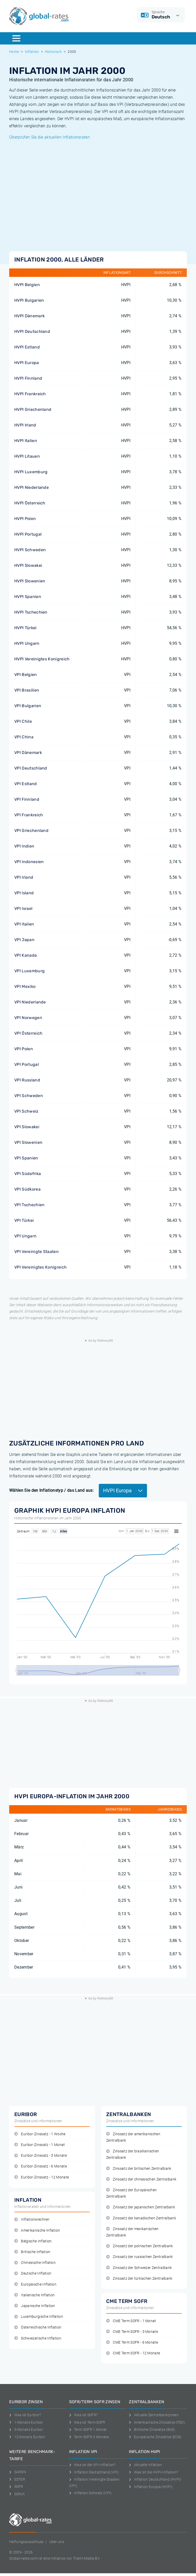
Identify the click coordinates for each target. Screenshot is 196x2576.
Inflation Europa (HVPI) (151, 2487)
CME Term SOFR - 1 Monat (131, 2321)
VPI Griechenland (31, 830)
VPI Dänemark (28, 752)
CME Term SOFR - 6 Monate (132, 2342)
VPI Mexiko (24, 986)
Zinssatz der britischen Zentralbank (139, 2168)
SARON (17, 2472)
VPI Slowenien (28, 1142)
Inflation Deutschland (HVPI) (155, 2479)
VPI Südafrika (27, 1173)
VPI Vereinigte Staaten (36, 1251)
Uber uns (56, 2542)
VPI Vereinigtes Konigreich (40, 1267)
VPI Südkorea (27, 1189)
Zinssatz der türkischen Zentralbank (139, 2278)
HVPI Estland (27, 347)
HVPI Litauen (27, 456)
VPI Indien (24, 846)
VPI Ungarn (25, 1236)
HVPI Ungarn (27, 643)
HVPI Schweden (30, 549)
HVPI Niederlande (31, 487)
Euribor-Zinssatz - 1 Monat (39, 2145)
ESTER (17, 2479)
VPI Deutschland (30, 768)
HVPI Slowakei (28, 565)
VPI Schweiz (26, 1111)
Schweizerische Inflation (37, 2338)
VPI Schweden (28, 1095)
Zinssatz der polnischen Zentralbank (139, 2246)
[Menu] (16, 38)
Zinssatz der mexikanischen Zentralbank (132, 2232)
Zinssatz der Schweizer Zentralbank (139, 2268)
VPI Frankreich (28, 814)
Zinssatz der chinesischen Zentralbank (141, 2179)
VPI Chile (23, 721)
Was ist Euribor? (25, 2415)
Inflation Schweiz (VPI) (90, 2493)
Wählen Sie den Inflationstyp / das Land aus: (51, 1490)
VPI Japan (24, 939)
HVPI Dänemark (29, 315)
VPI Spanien (26, 1158)
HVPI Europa (26, 362)
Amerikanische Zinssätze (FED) (157, 2422)
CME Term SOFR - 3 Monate (132, 2332)
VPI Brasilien (26, 690)
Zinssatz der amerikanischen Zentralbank (133, 2137)
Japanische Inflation (34, 2306)
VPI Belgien (25, 674)
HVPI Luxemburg (30, 471)
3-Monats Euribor (26, 2429)
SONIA (17, 2494)
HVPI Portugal (28, 534)
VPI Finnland (26, 799)
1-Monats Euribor (26, 2422)
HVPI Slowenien (29, 581)
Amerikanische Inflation (37, 2230)
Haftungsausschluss (26, 2542)
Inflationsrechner (32, 2219)
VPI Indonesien (29, 861)
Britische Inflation (32, 2252)
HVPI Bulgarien (29, 300)
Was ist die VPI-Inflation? (92, 2465)
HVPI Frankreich (30, 393)
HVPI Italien (25, 440)
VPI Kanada (25, 955)
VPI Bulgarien (27, 705)
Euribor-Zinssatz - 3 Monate (40, 2155)
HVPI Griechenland (32, 409)
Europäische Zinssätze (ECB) (155, 2437)
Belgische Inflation (33, 2241)
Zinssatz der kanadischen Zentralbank (141, 2218)
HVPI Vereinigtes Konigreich (42, 659)
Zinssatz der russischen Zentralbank (139, 2257)
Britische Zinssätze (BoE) (152, 2429)
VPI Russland (27, 1080)
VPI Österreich (28, 1033)
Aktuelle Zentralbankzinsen (154, 2415)
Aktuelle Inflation (145, 2465)
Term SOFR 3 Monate (89, 2437)
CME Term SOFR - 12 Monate (133, 2353)
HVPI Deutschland (32, 331)
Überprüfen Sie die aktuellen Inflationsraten (49, 137)
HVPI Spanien (27, 596)
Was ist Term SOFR (87, 2422)
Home (14, 52)
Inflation (32, 52)
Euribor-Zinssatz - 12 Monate (41, 2177)
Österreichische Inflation (37, 2327)
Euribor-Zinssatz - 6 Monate (40, 2166)
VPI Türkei (24, 1220)
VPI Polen (23, 1048)
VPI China (23, 737)
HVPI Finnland (28, 378)
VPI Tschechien (29, 1204)
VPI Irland (23, 877)
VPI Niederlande (30, 1002)
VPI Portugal (26, 1064)
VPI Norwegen (28, 1017)
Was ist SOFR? (83, 2415)
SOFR (16, 2486)
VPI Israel (23, 908)
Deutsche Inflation (32, 2273)
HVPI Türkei (25, 627)
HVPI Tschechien (30, 612)
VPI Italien (24, 924)
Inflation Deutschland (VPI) (94, 2472)
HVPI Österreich (29, 503)
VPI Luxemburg (29, 970)
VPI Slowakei (26, 1126)
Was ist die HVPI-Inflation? (153, 2472)
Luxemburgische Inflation (38, 2316)
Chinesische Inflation (35, 2263)
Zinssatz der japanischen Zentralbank (140, 2207)
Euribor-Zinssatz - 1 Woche (40, 2134)
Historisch (53, 52)
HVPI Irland (25, 425)
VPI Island (24, 892)
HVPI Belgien (27, 284)
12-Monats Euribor (27, 2437)
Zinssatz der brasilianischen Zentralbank (132, 2154)
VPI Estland (25, 783)
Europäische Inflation (35, 2284)
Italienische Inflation (34, 2295)
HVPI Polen (25, 518)
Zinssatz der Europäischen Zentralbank (131, 2193)
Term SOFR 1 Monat (88, 2429)
